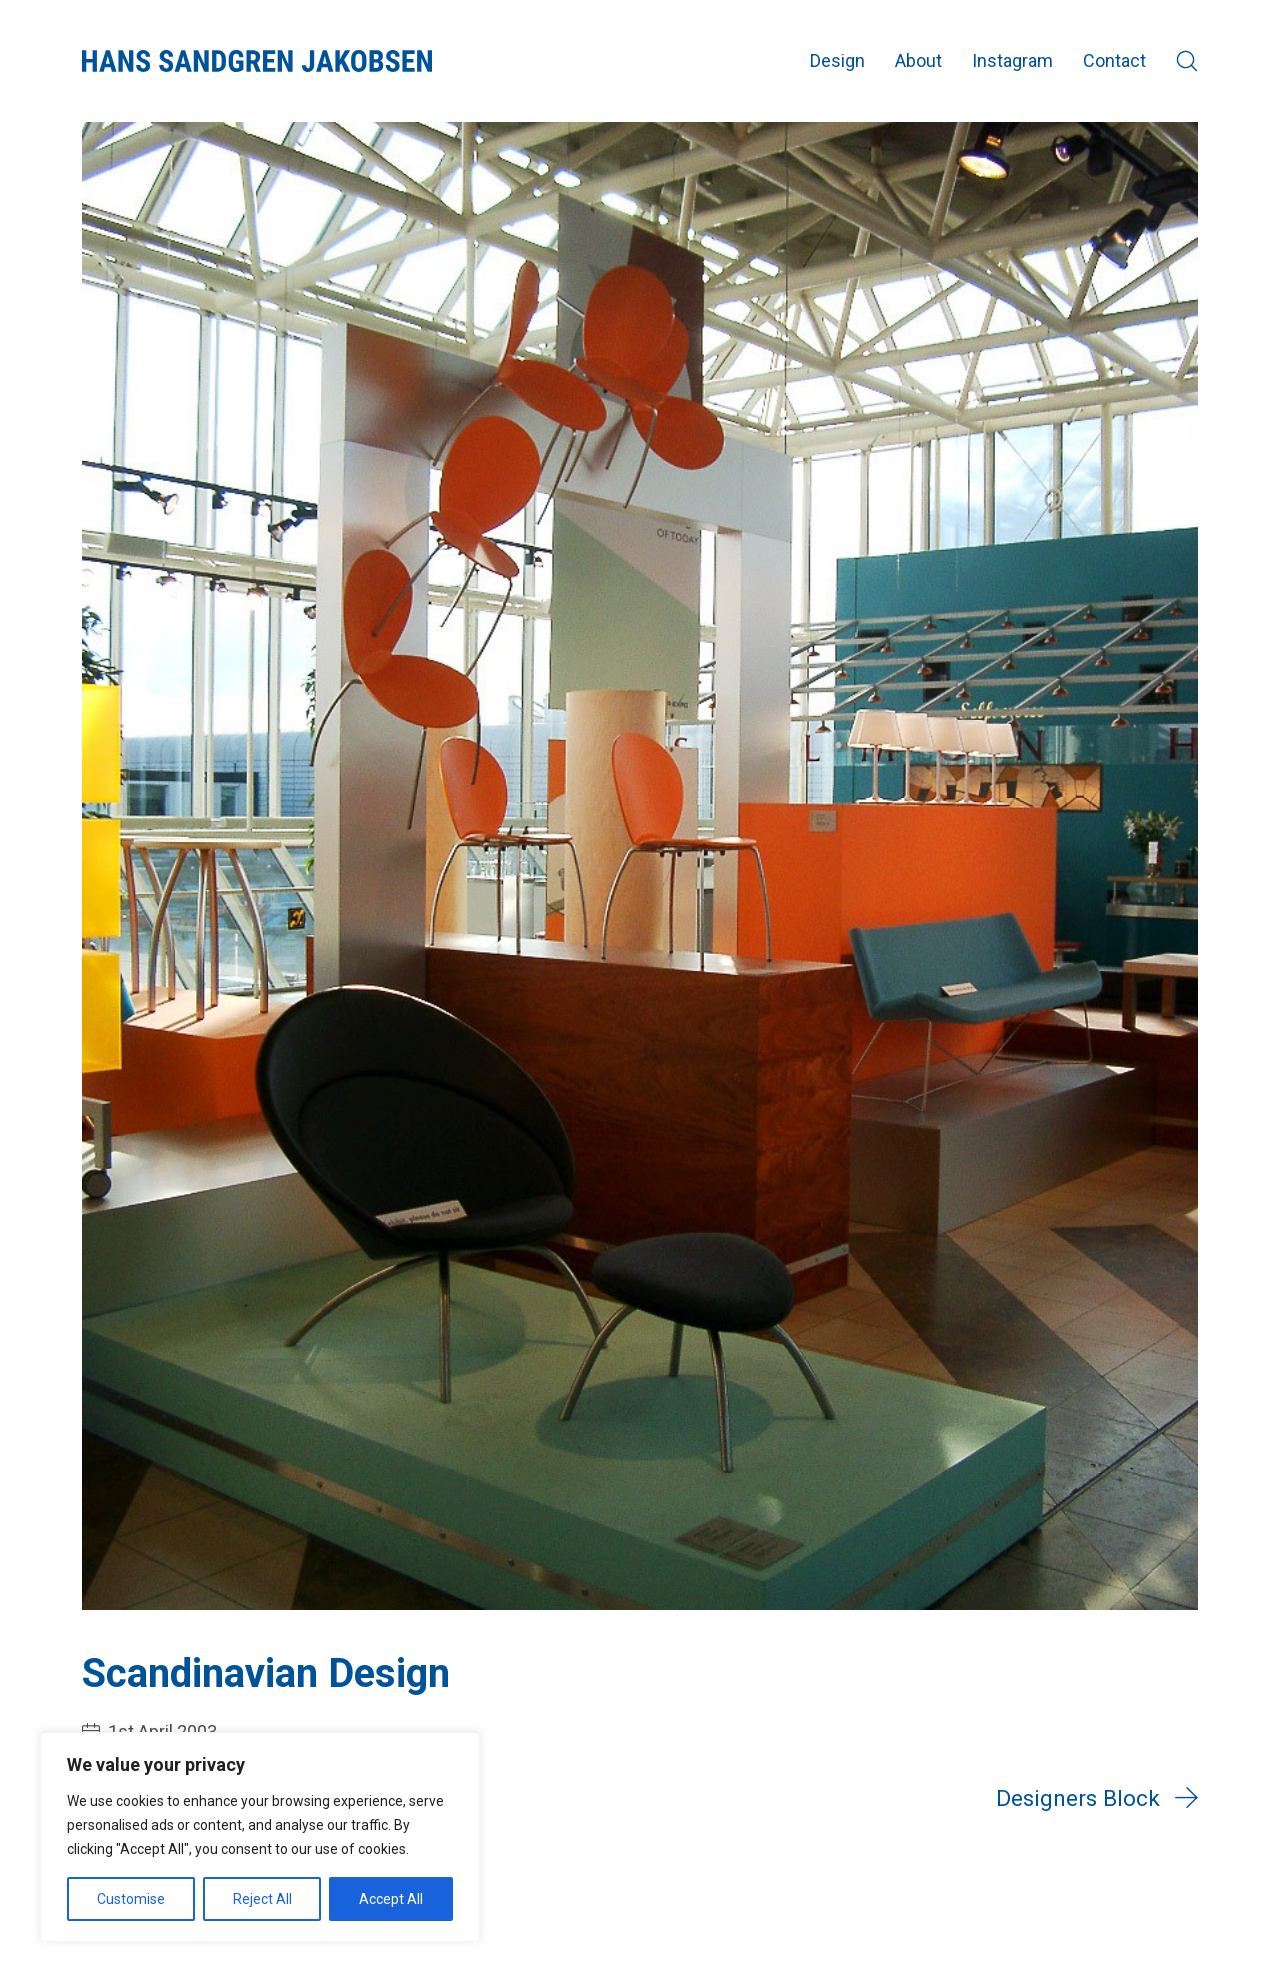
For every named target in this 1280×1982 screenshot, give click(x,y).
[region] (260, 1837)
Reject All (262, 1899)
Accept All (391, 1899)
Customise (131, 1899)
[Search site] (1187, 61)
